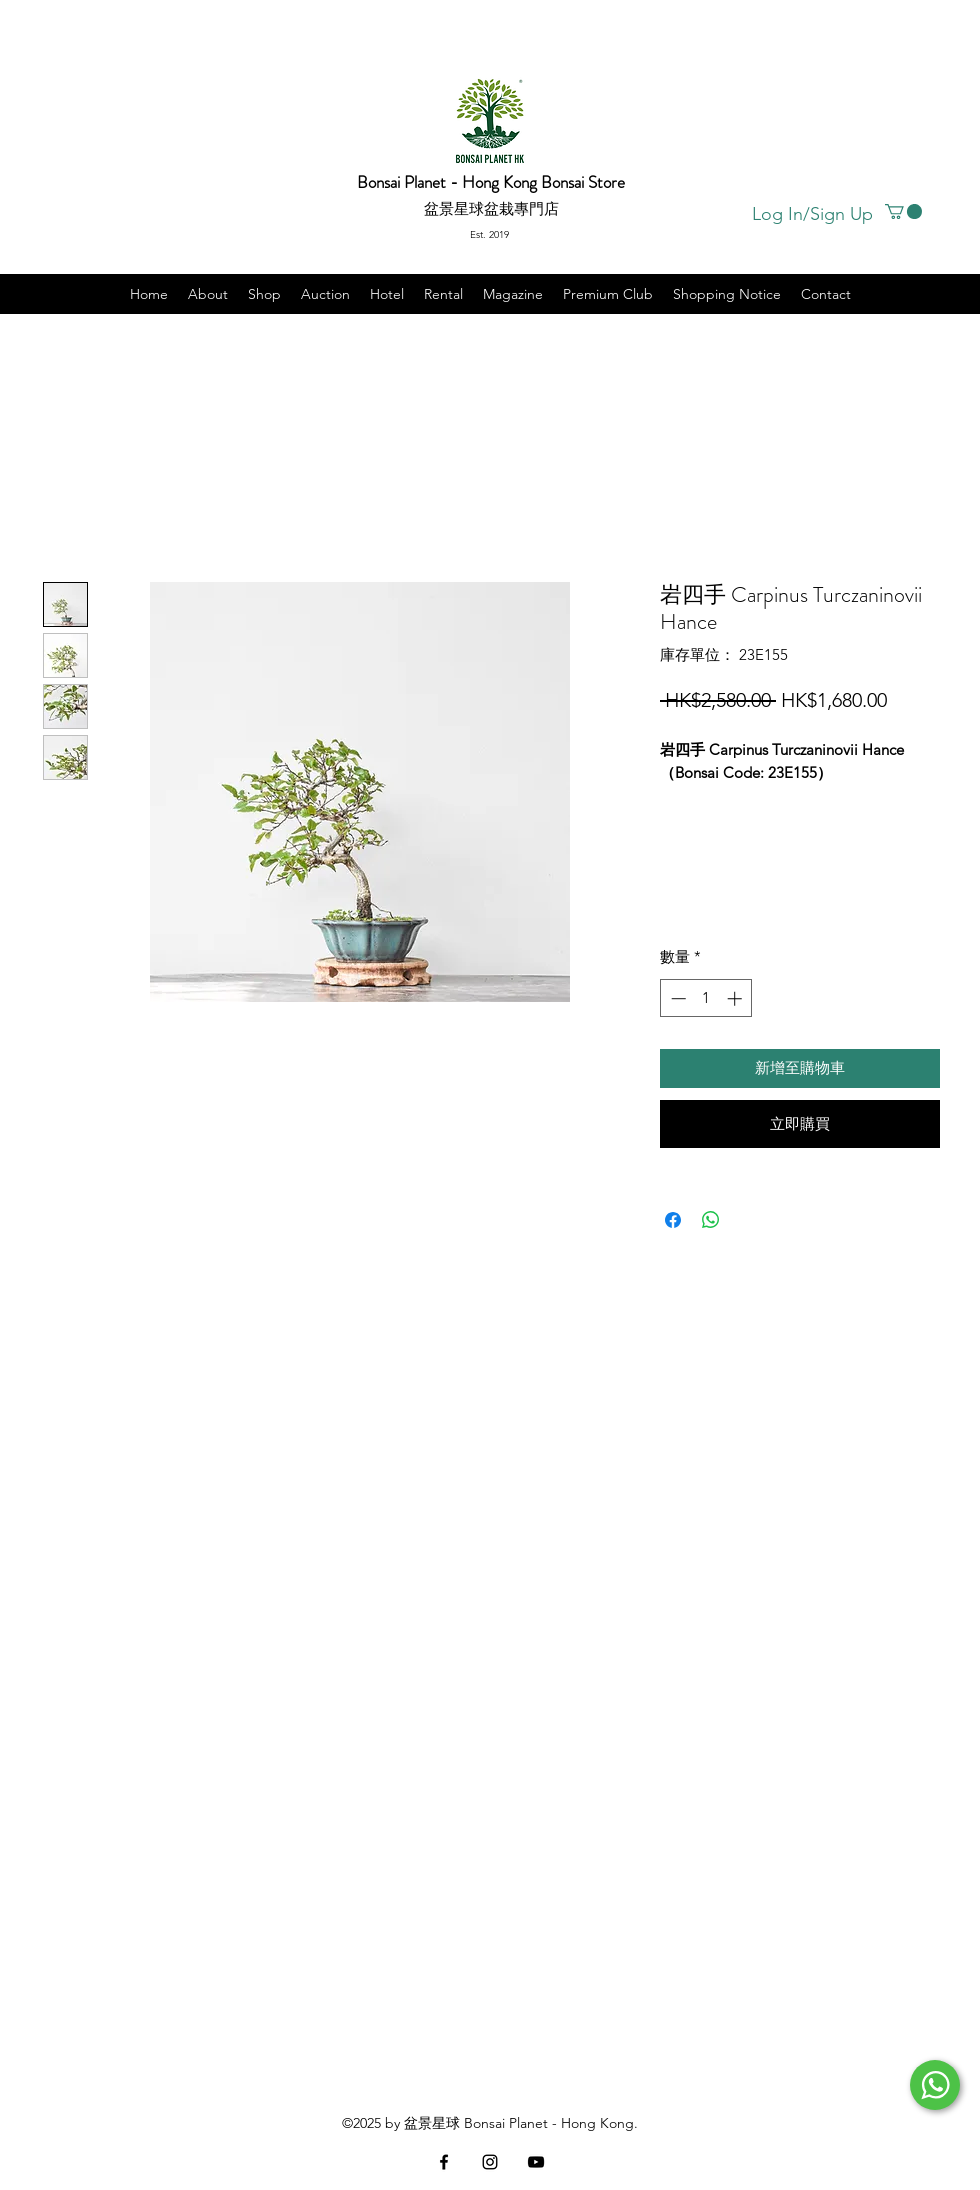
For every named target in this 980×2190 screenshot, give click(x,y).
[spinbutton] (706, 998)
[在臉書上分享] (673, 1220)
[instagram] (490, 2162)
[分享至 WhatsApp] (711, 1220)
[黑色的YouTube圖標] (536, 2162)
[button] (903, 211)
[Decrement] (676, 998)
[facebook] (444, 2162)
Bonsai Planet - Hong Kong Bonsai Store (491, 182)
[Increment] (736, 998)
